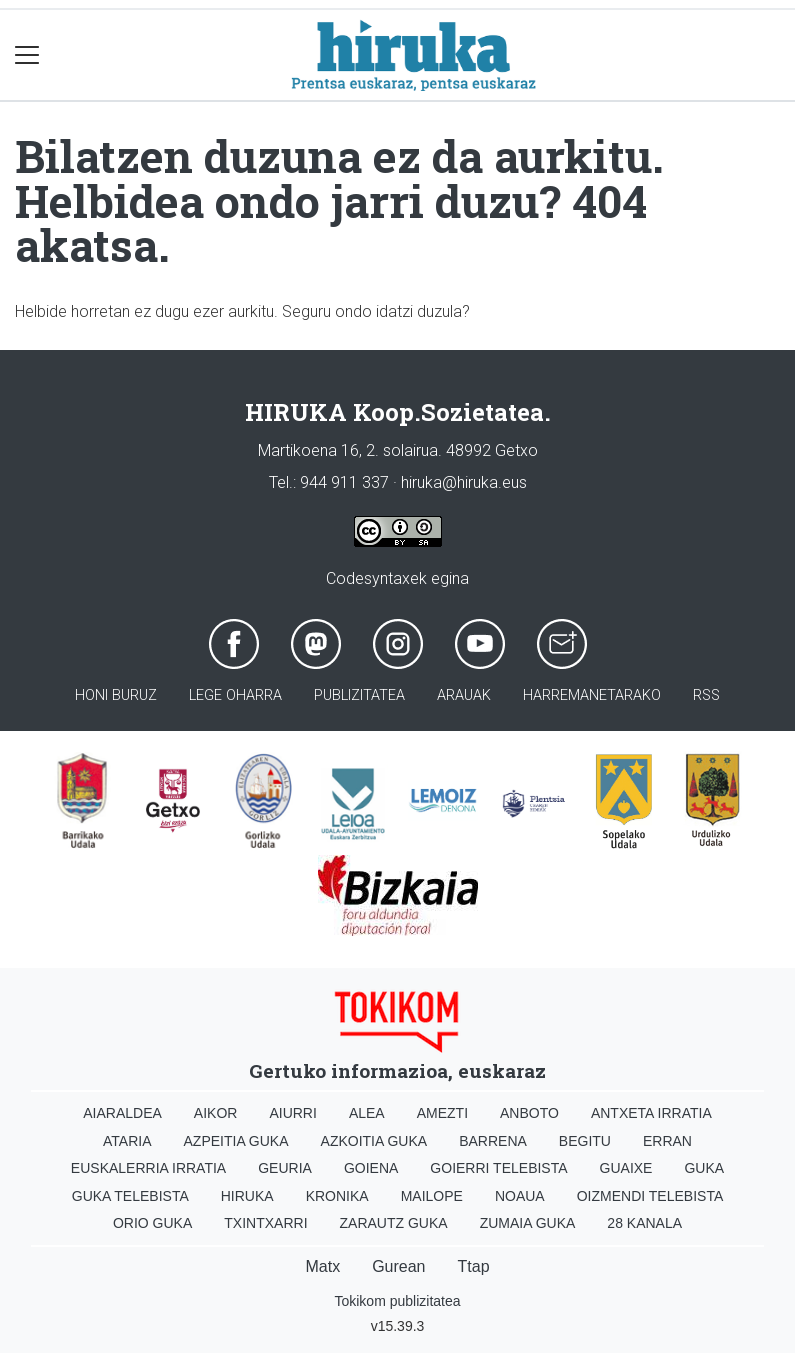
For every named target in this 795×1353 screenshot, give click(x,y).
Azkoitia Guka (374, 1141)
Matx (322, 1266)
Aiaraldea (122, 1113)
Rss (706, 695)
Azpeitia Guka (236, 1141)
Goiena (371, 1168)
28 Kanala (644, 1223)
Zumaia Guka (528, 1223)
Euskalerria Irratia (148, 1168)
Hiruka (247, 1196)
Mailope (432, 1196)
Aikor (216, 1113)
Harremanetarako (592, 695)
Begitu (585, 1141)
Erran (667, 1141)
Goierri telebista (498, 1168)
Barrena (493, 1141)
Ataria (127, 1141)
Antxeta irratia (651, 1113)
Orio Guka (152, 1223)
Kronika (337, 1196)
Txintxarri (265, 1223)
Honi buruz (116, 695)
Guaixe (626, 1168)
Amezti (442, 1113)
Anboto (529, 1113)
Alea (367, 1113)
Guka (704, 1168)
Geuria (285, 1168)
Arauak (464, 695)
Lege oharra (235, 695)
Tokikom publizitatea (397, 1301)
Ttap (474, 1266)
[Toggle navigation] (27, 55)
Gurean (398, 1266)
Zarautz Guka (394, 1223)
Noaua (520, 1196)
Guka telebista (130, 1196)
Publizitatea (359, 695)
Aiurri (292, 1113)
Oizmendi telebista (650, 1196)
